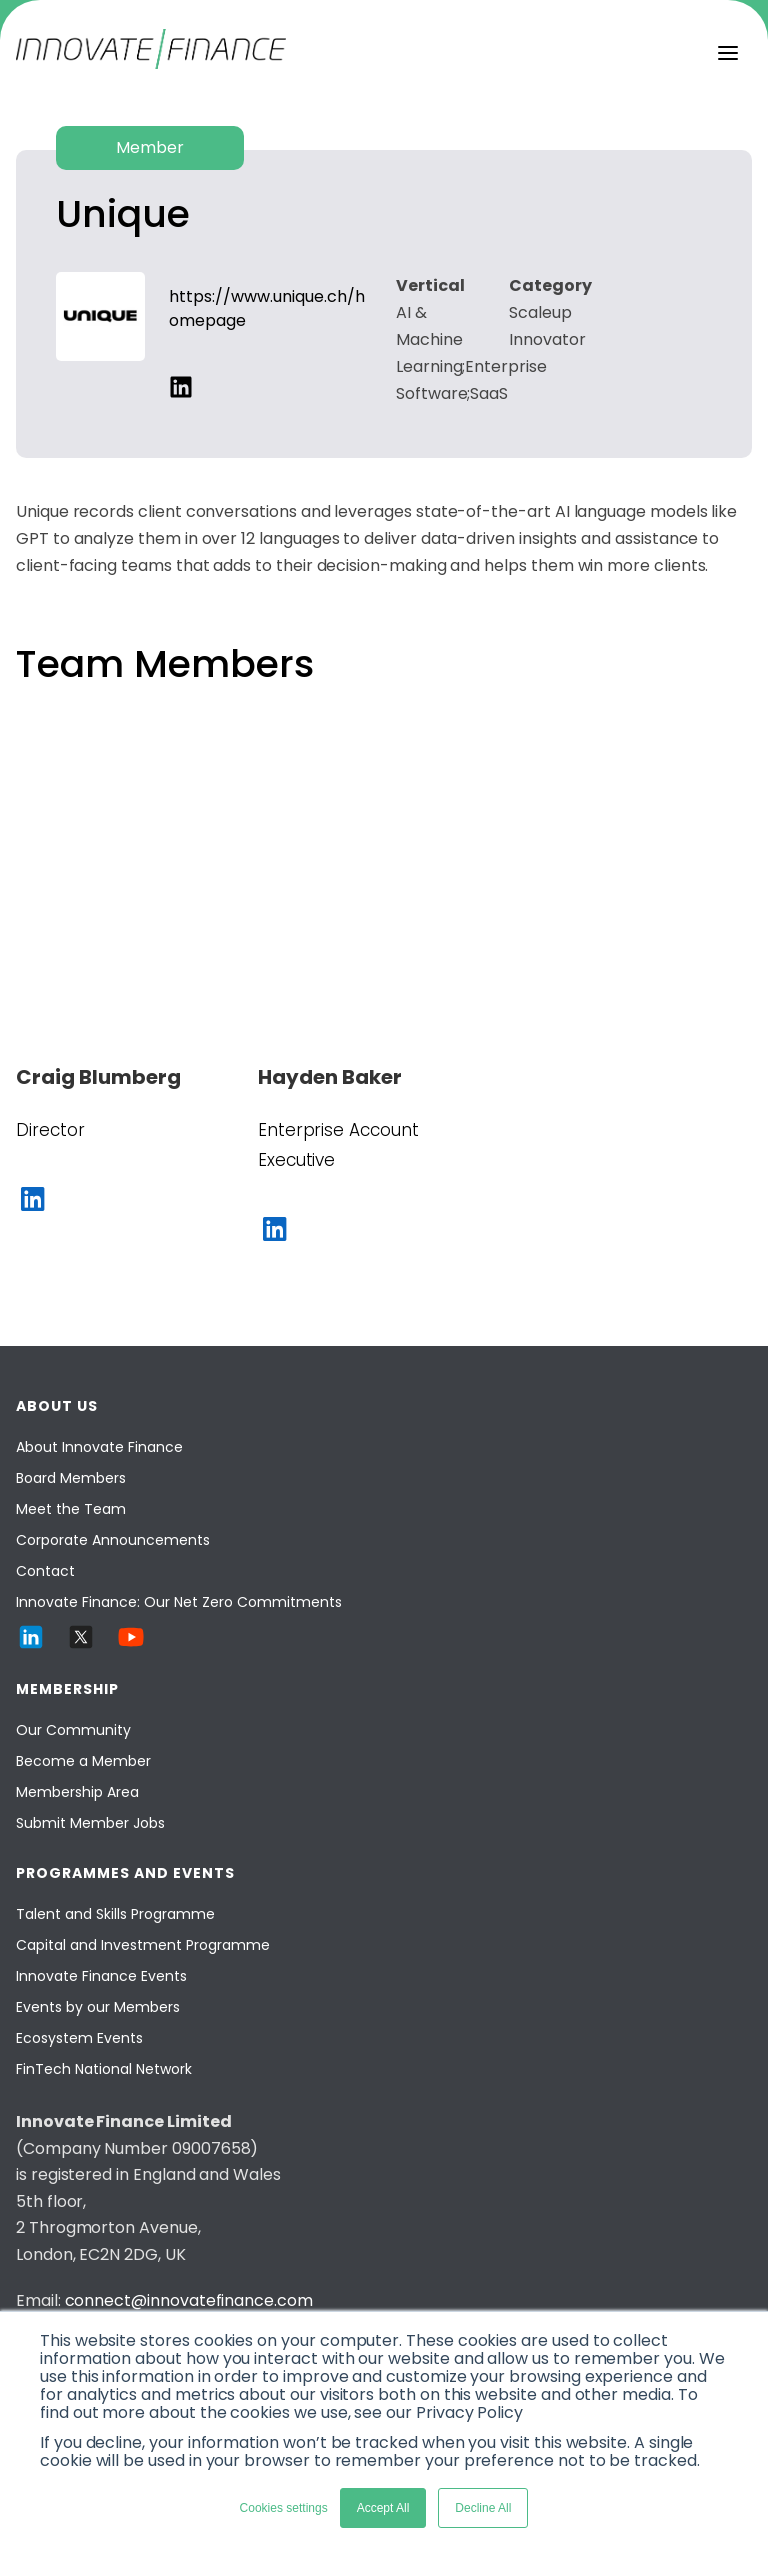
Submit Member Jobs (90, 1823)
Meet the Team (71, 1509)
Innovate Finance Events (101, 1976)
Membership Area (77, 1792)
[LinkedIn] (31, 1646)
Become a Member (83, 1761)
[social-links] (181, 387)
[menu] (728, 53)
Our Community (73, 1730)
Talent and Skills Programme (115, 1914)
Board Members (71, 1478)
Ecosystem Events (79, 2038)
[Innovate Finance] (151, 63)
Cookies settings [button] (284, 2508)
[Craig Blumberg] (137, 1077)
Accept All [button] (383, 2508)
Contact (45, 1571)
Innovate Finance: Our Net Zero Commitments (179, 1602)
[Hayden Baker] (379, 1077)
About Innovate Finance (99, 1447)
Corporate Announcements (113, 1540)
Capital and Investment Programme (143, 1945)
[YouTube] (131, 1646)
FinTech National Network (104, 2069)
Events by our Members (98, 2007)
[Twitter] (81, 1646)
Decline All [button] (483, 2508)
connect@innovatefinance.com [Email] (189, 2300)
